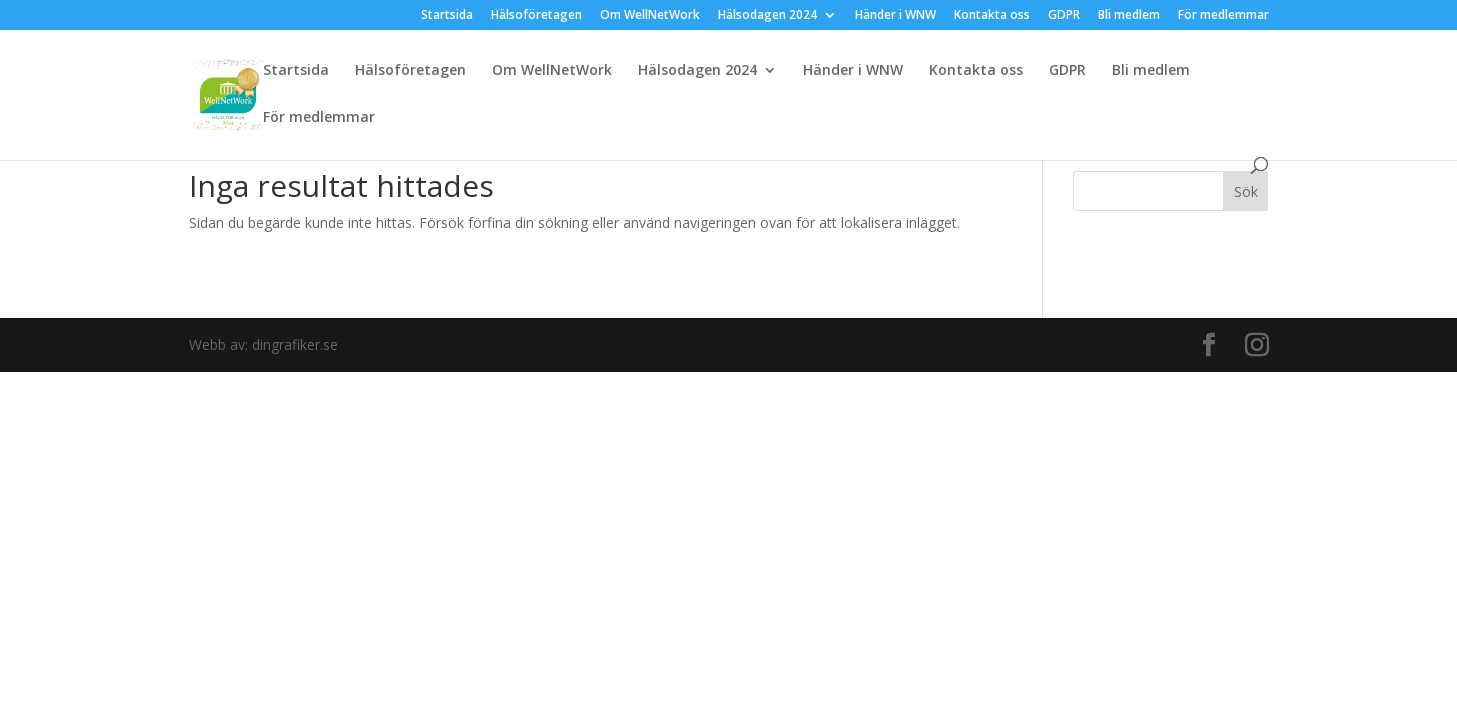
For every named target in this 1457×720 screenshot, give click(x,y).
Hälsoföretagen (536, 16)
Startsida (447, 16)
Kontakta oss (992, 16)
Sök (1246, 191)
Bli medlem (1129, 16)
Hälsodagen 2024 (767, 16)
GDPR (1064, 16)
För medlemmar (1223, 16)
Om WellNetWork (650, 16)
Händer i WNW (895, 16)
